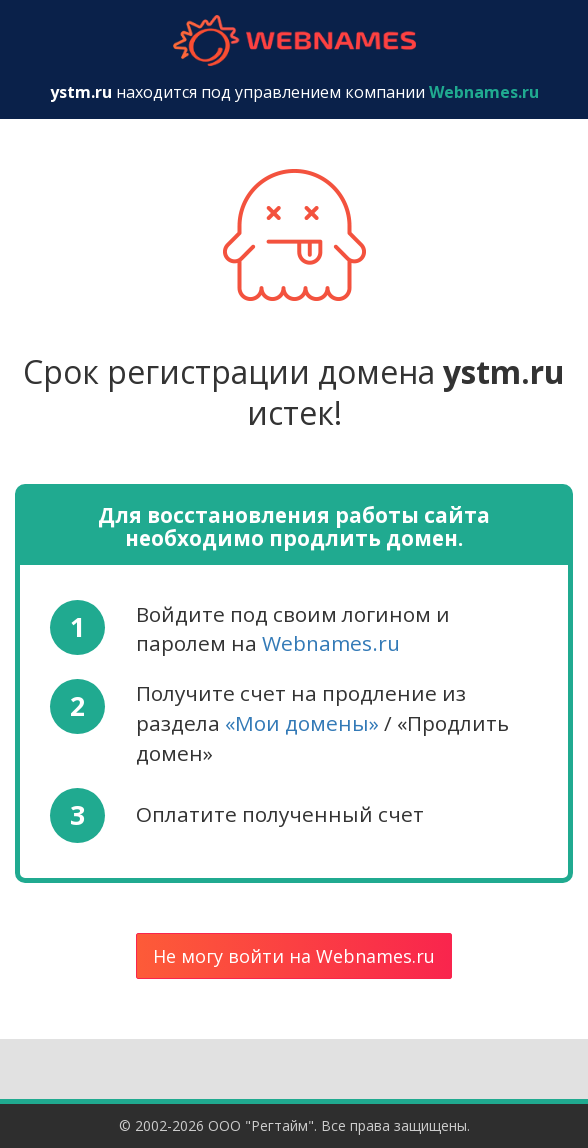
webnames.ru (294, 40)
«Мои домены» (302, 723)
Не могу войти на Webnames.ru (294, 956)
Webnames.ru (331, 643)
